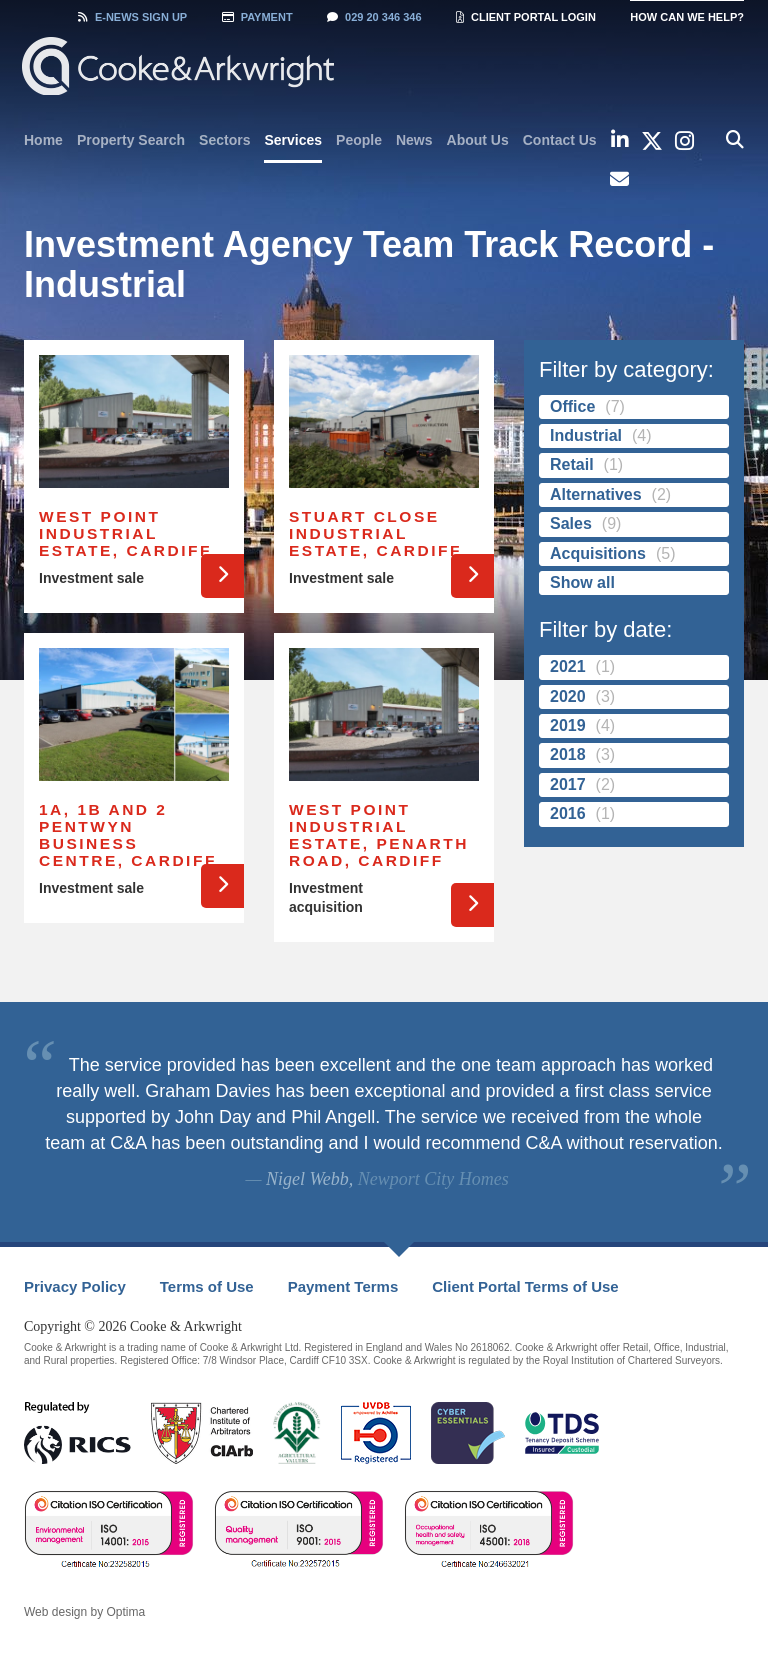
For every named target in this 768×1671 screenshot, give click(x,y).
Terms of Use (207, 1286)
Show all (582, 582)
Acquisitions (598, 553)
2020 (568, 696)
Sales (571, 523)
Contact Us (560, 140)
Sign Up (132, 17)
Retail (572, 464)
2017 (568, 784)
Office (572, 406)
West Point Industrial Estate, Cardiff (125, 533)
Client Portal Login (526, 17)
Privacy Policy (75, 1286)
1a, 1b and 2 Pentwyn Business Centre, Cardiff (128, 835)
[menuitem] (43, 140)
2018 (568, 754)
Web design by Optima (84, 1612)
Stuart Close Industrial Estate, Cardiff (375, 533)
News (414, 140)
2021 (568, 666)
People (359, 140)
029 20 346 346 (374, 17)
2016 (568, 813)
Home (43, 140)
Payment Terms (343, 1286)
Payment (257, 17)
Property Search (131, 140)
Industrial (586, 435)
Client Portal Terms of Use (525, 1286)
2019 (568, 725)
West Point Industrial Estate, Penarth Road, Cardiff (379, 835)
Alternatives (596, 494)
